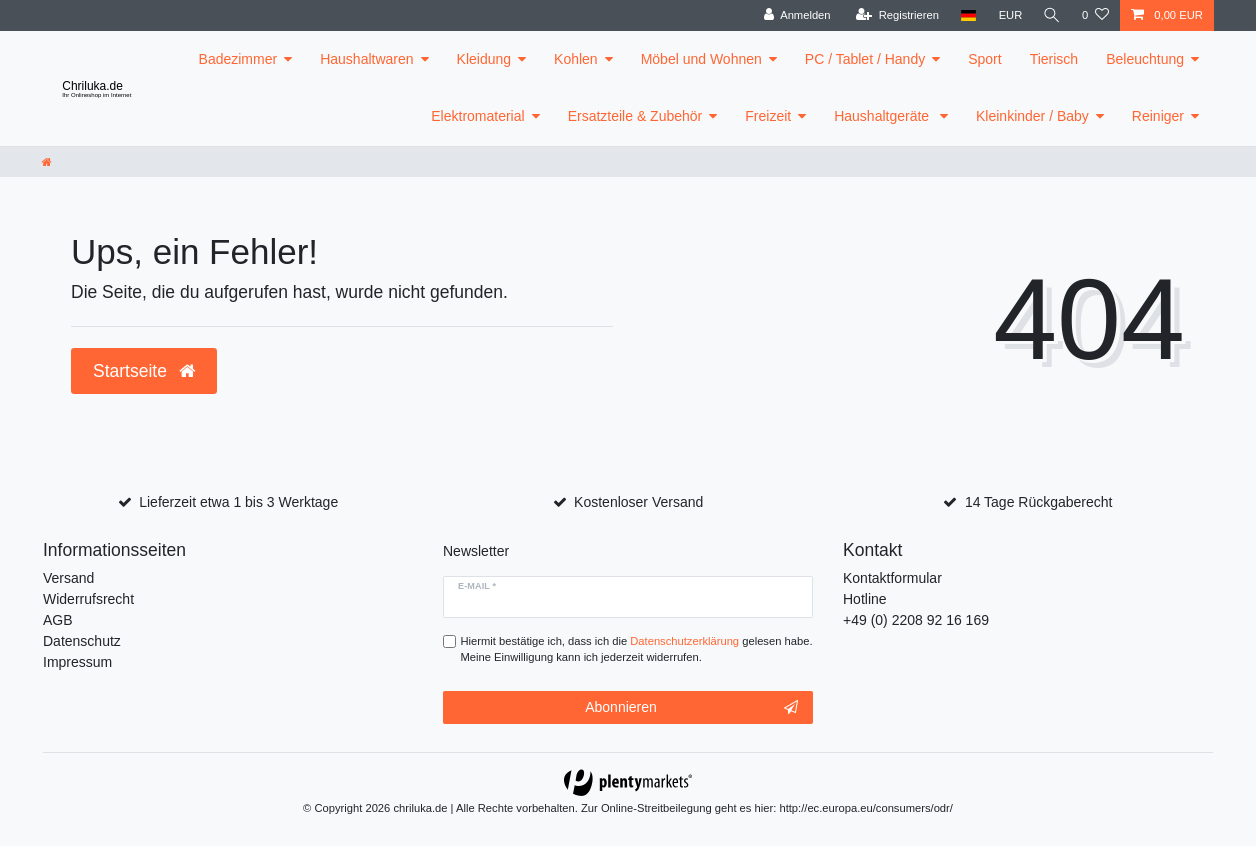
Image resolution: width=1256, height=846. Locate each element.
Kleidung (484, 59)
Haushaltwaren (366, 59)
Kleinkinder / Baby (1032, 116)
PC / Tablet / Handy (865, 59)
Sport (984, 59)
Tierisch (1054, 59)
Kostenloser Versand (638, 502)
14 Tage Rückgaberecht (1039, 502)
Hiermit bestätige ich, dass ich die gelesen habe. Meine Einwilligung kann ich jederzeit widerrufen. (637, 649)
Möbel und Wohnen (701, 59)
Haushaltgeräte (883, 116)
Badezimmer (238, 59)
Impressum (77, 662)
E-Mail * (477, 586)
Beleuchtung (1145, 59)
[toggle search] (1051, 15)
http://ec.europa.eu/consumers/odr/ (866, 808)
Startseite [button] (144, 371)
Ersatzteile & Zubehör (635, 116)
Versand (68, 578)
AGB (58, 620)
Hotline (865, 599)
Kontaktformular (892, 578)
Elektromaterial (477, 116)
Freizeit (768, 116)
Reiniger (1158, 116)
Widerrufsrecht (88, 599)
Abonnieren (691, 708)
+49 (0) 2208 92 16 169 (916, 620)
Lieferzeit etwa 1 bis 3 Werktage (238, 502)
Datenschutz (82, 641)
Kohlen (576, 59)
